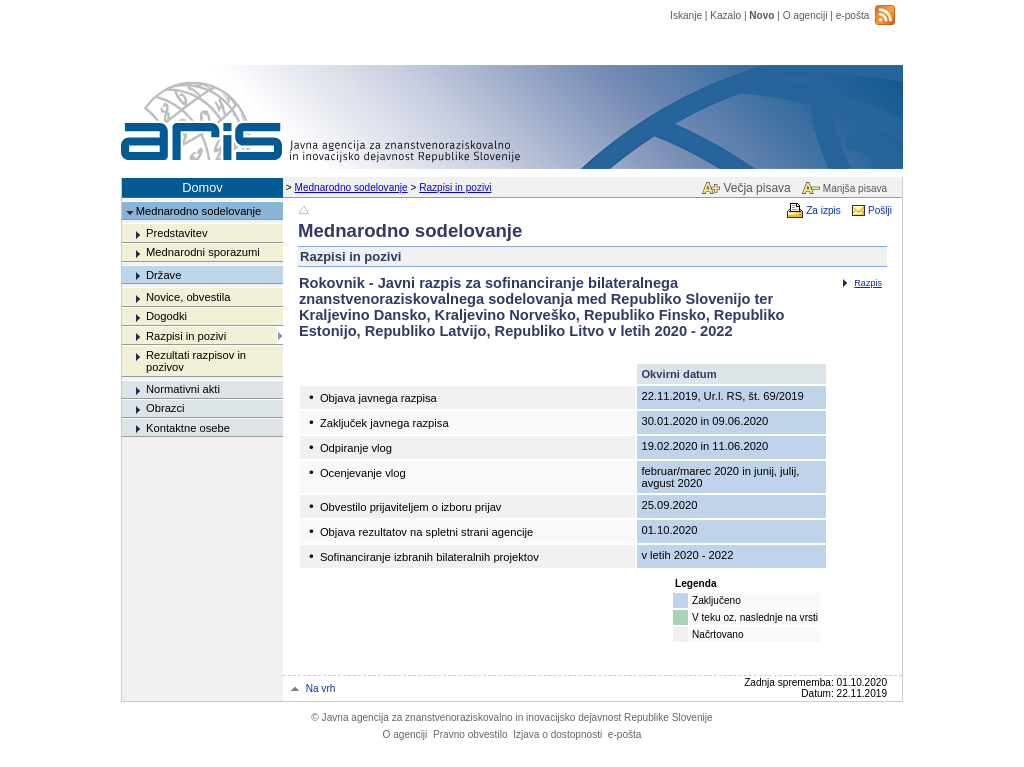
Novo (761, 15)
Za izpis (823, 210)
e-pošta (853, 15)
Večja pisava (756, 188)
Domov (202, 187)
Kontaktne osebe (188, 428)
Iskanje (686, 15)
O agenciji (805, 15)
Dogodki (166, 316)
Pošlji (880, 210)
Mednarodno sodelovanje (351, 187)
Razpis (868, 283)
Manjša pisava (855, 188)
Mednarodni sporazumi (203, 252)
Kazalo (725, 15)
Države (163, 275)
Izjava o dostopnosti (557, 734)
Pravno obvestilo (470, 734)
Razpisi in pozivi (455, 187)
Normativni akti (183, 389)
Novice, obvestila (188, 297)
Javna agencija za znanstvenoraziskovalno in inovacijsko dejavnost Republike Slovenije (511, 717)
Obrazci (165, 408)
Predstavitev (177, 233)
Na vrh (321, 688)
